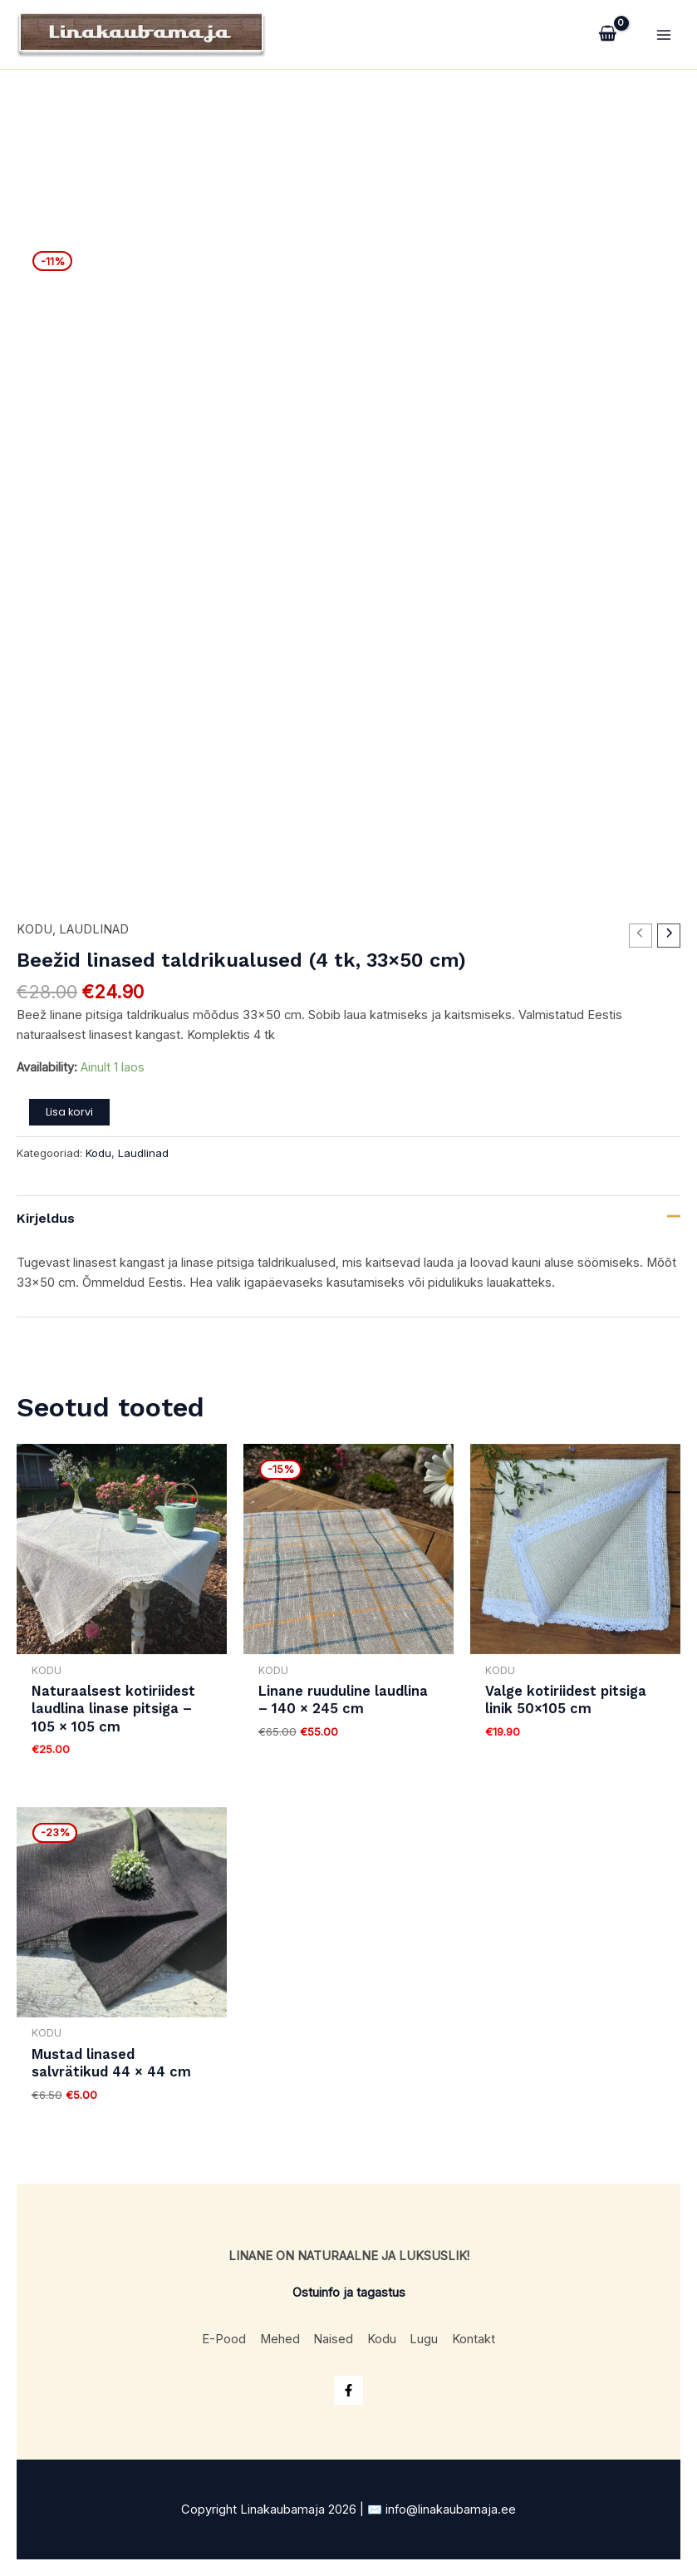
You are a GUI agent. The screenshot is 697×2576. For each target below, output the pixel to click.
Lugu (429, 2332)
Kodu (34, 939)
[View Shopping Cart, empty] (608, 39)
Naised (332, 2332)
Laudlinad (94, 939)
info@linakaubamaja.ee (450, 2509)
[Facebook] (348, 2390)
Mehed (276, 2332)
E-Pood (217, 2332)
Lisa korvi (69, 1121)
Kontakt (481, 2332)
